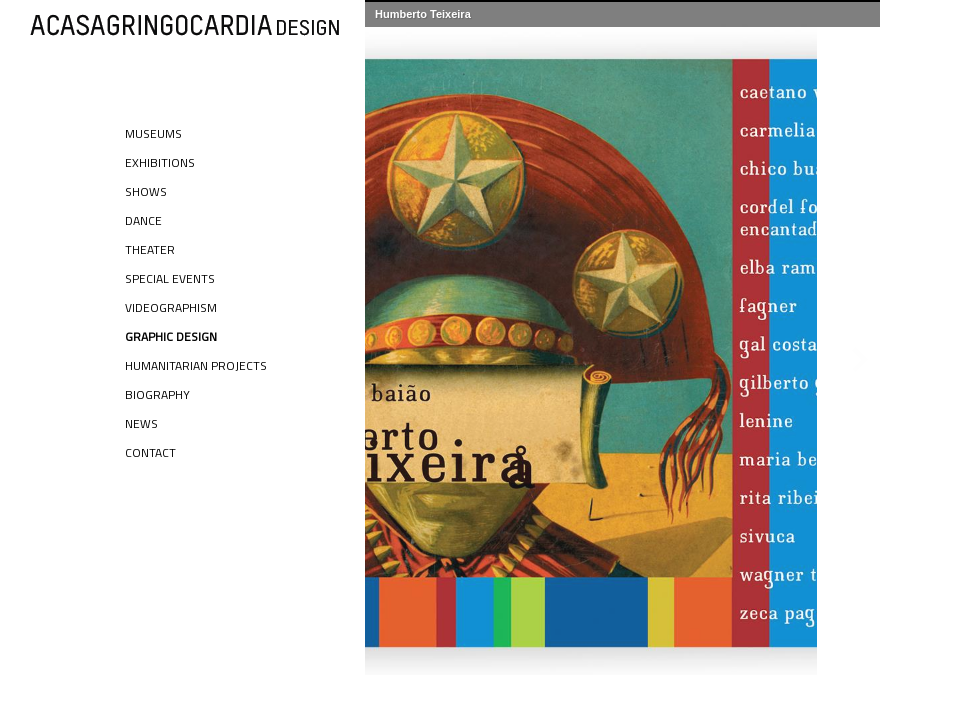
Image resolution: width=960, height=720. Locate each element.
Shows (146, 191)
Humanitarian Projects (196, 365)
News (141, 423)
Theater (150, 249)
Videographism (171, 307)
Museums (153, 133)
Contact (150, 452)
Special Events (170, 278)
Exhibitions (160, 162)
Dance (143, 220)
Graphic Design (171, 336)
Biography (157, 394)
